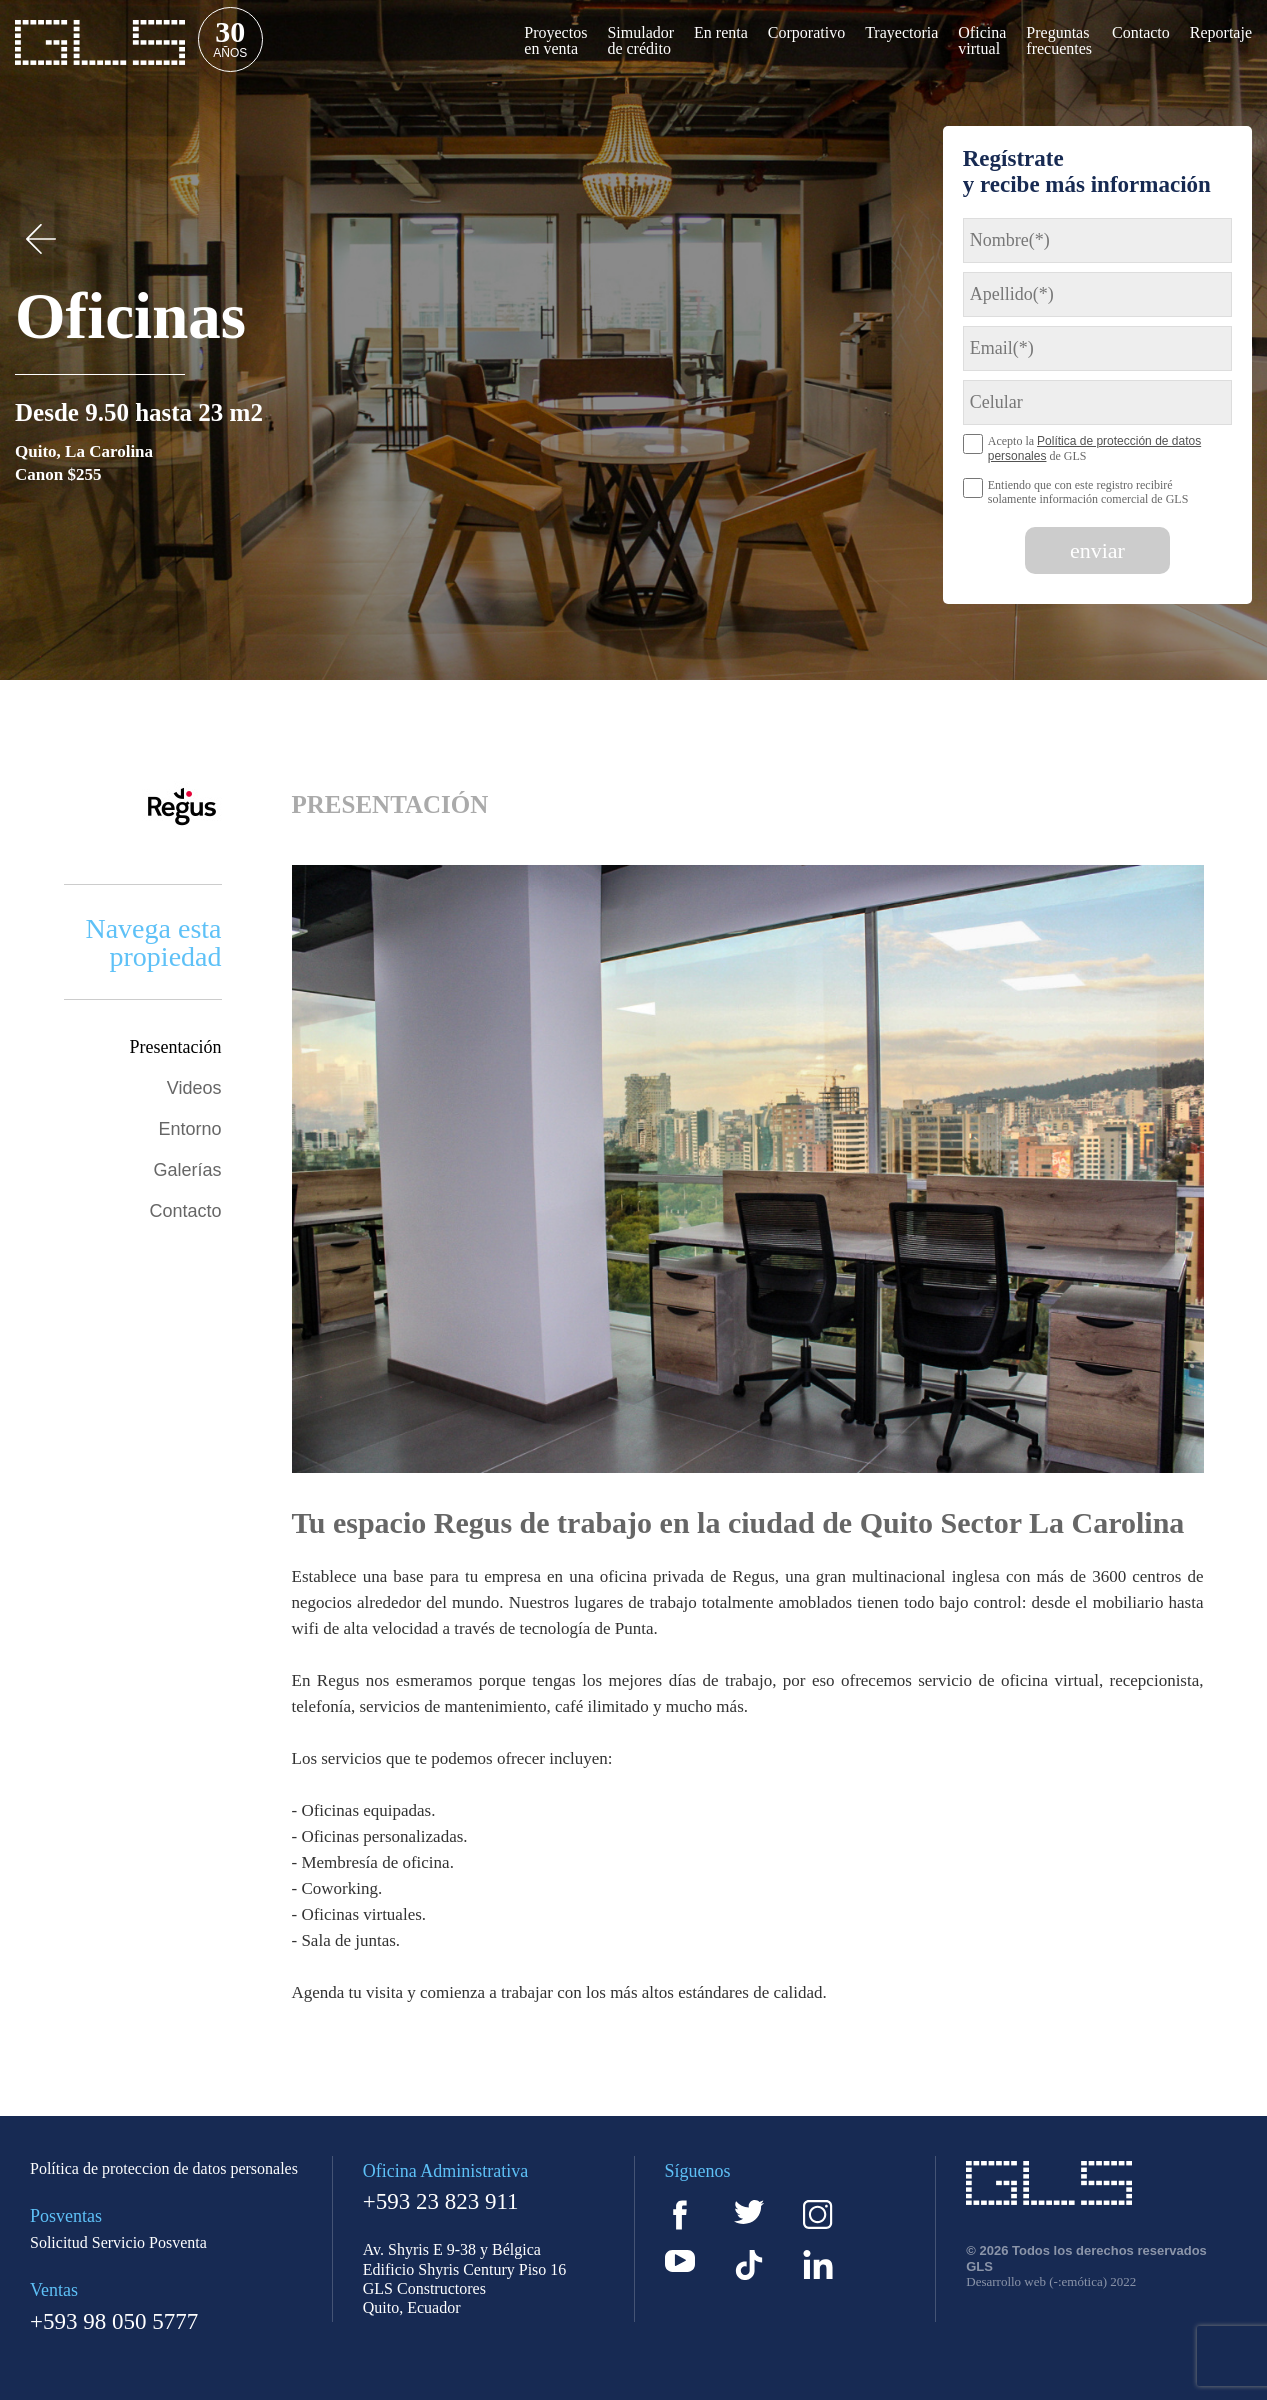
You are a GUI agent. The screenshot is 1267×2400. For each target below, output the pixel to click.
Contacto (185, 1211)
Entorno (189, 1129)
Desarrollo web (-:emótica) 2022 (1051, 2282)
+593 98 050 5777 (114, 2322)
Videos (194, 1088)
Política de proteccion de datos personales (164, 2169)
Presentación (176, 1047)
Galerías (187, 1170)
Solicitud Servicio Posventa (118, 2243)
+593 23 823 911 (441, 2202)
